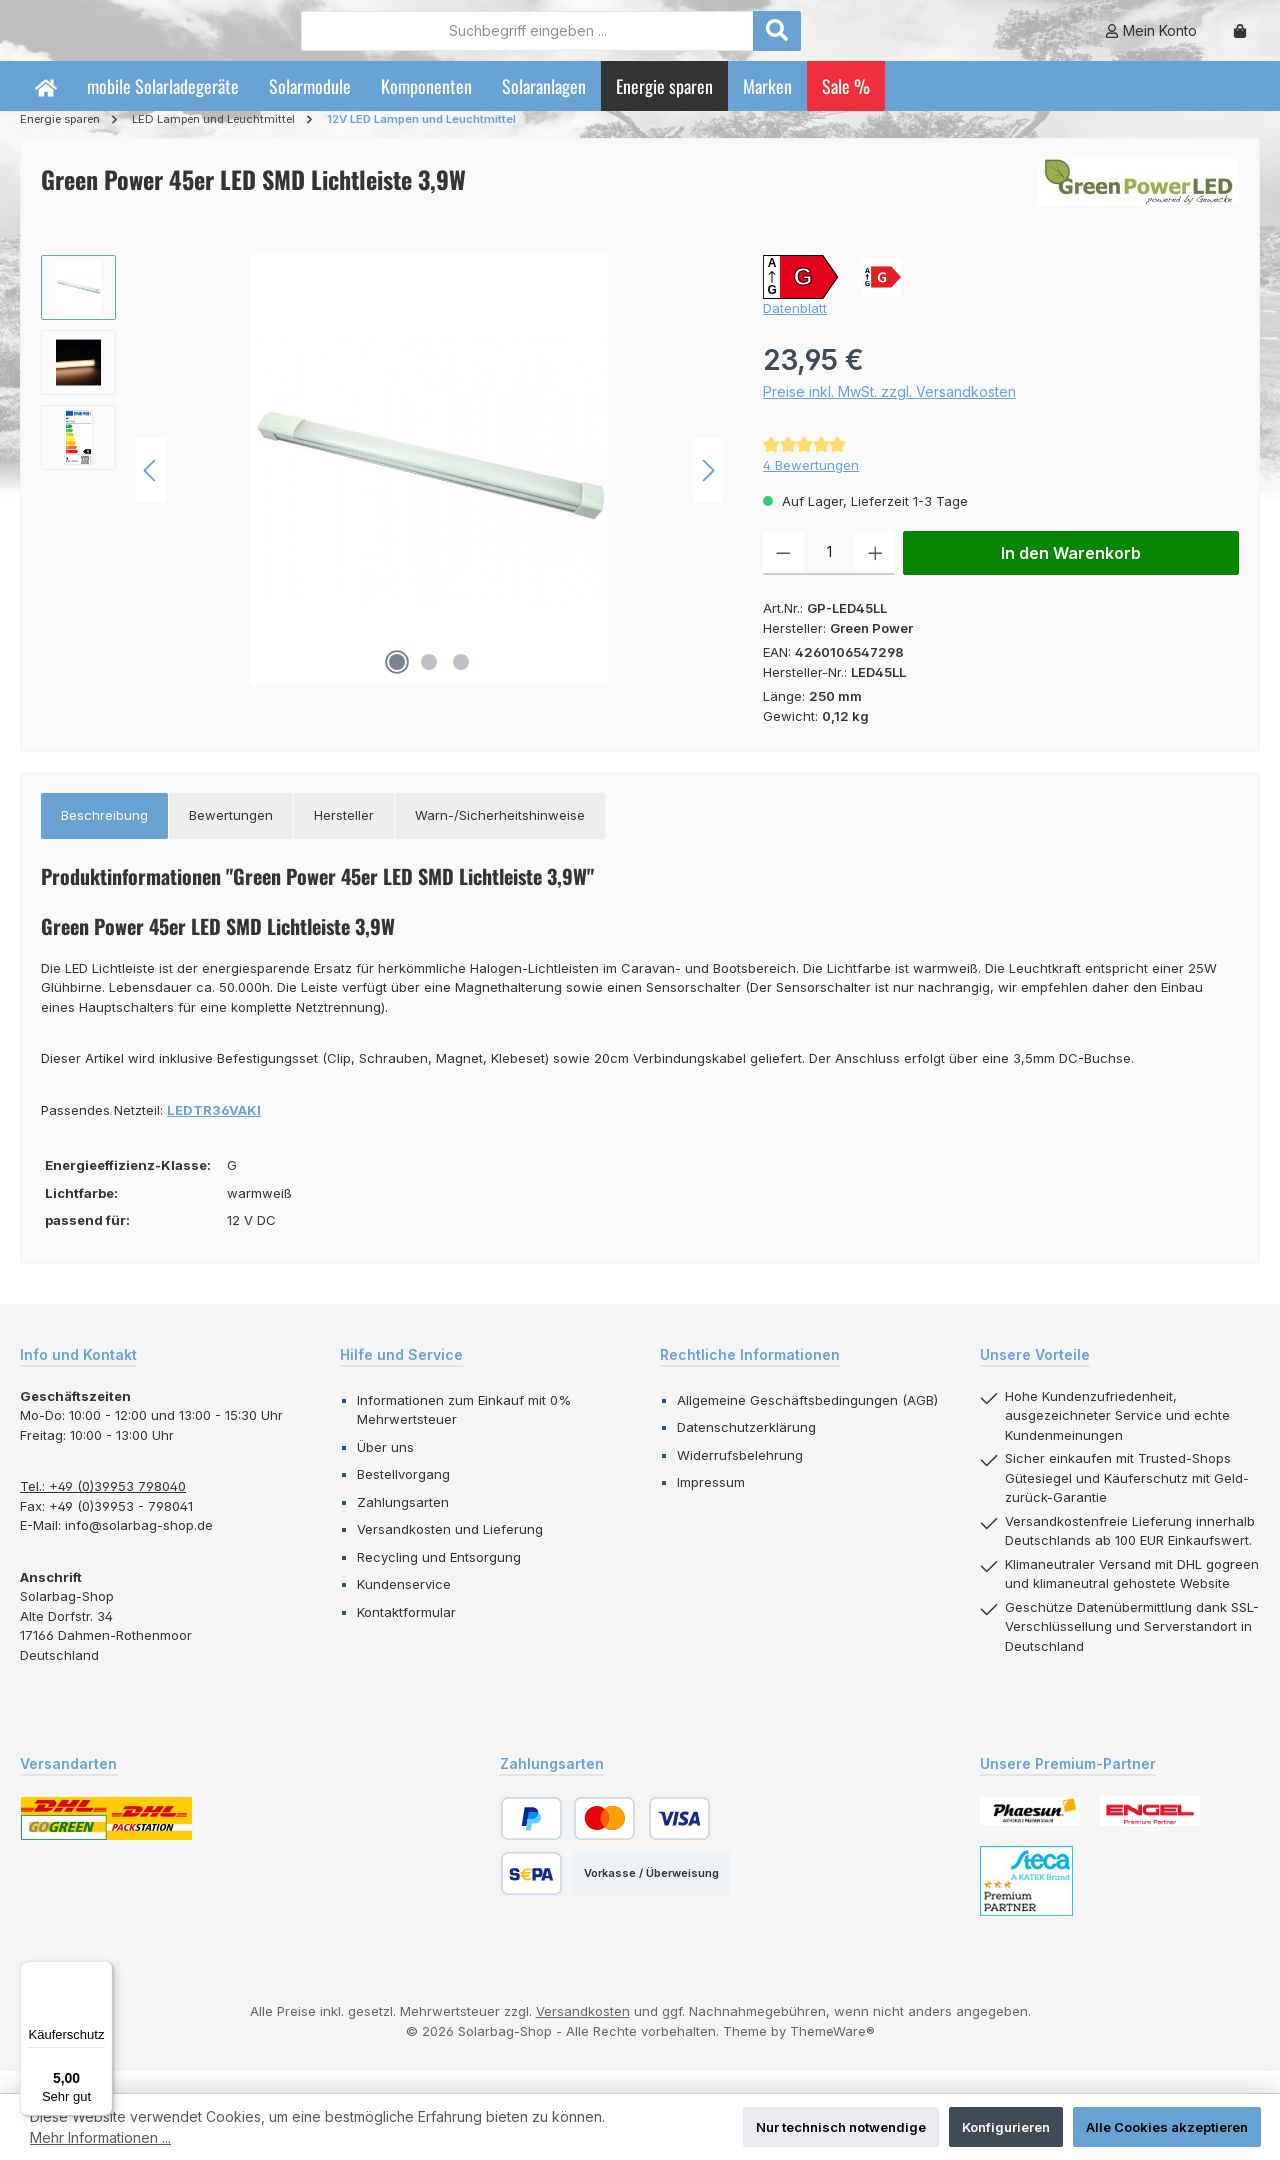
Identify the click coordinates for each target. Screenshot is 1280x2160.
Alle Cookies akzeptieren (1167, 2127)
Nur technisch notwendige (841, 2127)
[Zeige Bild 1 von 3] (397, 684)
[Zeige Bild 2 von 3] (429, 684)
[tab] (104, 838)
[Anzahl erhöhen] (875, 575)
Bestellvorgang (403, 1496)
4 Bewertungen (811, 487)
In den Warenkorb (1071, 575)
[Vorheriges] (151, 491)
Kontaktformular (406, 1633)
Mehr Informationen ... (100, 2137)
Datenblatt (795, 330)
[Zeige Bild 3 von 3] (461, 684)
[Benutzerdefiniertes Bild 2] (1150, 1833)
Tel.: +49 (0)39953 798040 (103, 1508)
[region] (382, 492)
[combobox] (637, 41)
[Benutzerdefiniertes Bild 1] (1030, 1832)
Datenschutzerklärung (746, 1449)
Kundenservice (404, 1606)
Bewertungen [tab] (231, 837)
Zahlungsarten (403, 1523)
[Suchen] (887, 41)
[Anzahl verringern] (783, 575)
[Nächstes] (708, 491)
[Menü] (101, 1973)
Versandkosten (583, 2033)
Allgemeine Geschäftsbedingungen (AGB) (807, 1421)
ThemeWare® (832, 2052)
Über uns (385, 1468)
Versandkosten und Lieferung (450, 1551)
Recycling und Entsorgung (439, 1578)
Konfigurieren (1006, 2127)
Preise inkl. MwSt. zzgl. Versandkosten (889, 412)
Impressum (711, 1504)
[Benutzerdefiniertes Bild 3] (1026, 1903)
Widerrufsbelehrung (740, 1476)
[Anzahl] (829, 575)
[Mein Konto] (1151, 41)
